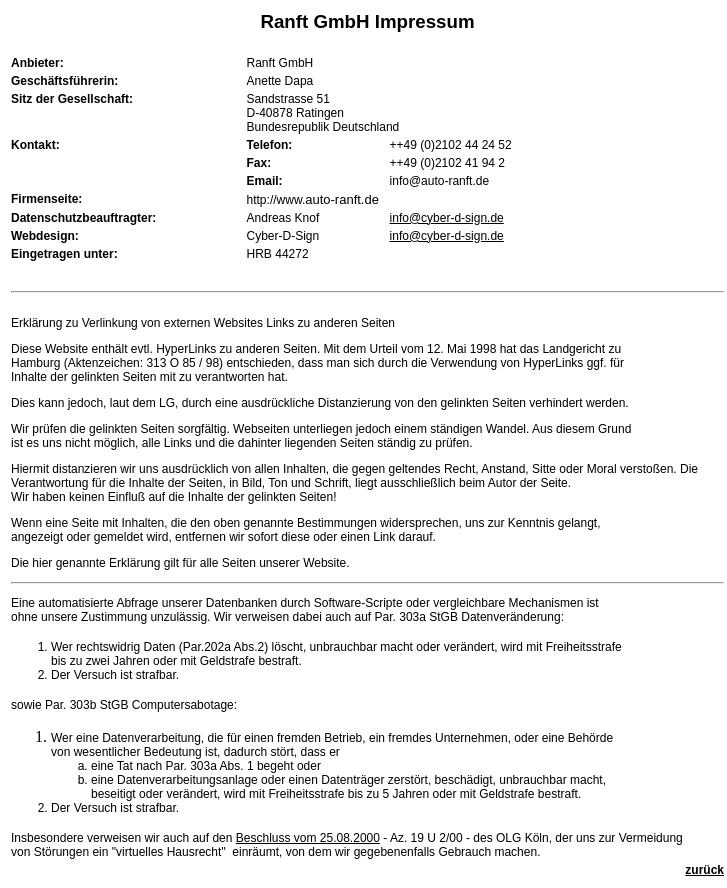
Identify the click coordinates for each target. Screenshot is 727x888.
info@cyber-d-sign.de (447, 218)
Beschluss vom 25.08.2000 (308, 838)
